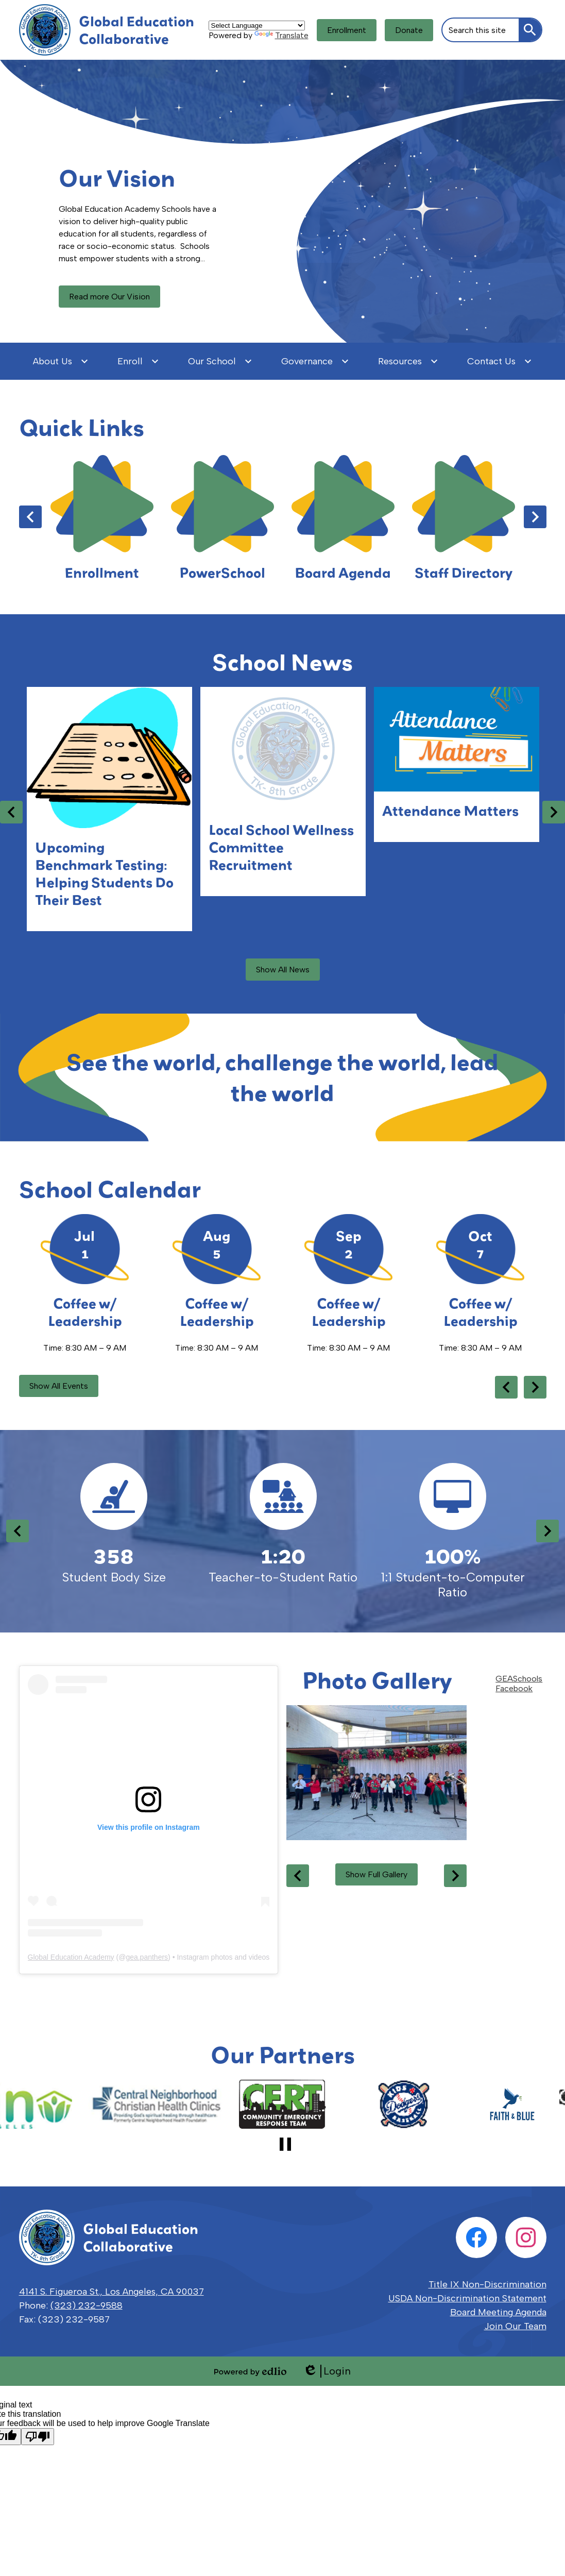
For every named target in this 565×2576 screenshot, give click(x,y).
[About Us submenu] (61, 361)
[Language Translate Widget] (257, 25)
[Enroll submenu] (138, 361)
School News (282, 662)
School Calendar (110, 1189)
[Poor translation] (37, 2436)
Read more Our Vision (109, 296)
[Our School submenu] (220, 361)
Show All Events (58, 1386)
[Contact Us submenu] (499, 361)
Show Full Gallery (376, 1874)
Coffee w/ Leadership (85, 1311)
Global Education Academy (71, 1957)
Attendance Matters (450, 810)
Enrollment (346, 30)
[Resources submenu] (408, 361)
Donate (409, 30)
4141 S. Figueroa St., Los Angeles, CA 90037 (111, 2291)
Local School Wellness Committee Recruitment (281, 847)
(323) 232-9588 (86, 2305)
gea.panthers (147, 1957)
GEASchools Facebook (518, 1683)
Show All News (283, 969)
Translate (281, 35)
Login (327, 2371)
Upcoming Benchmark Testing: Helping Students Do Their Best (104, 873)
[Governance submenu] (315, 361)
